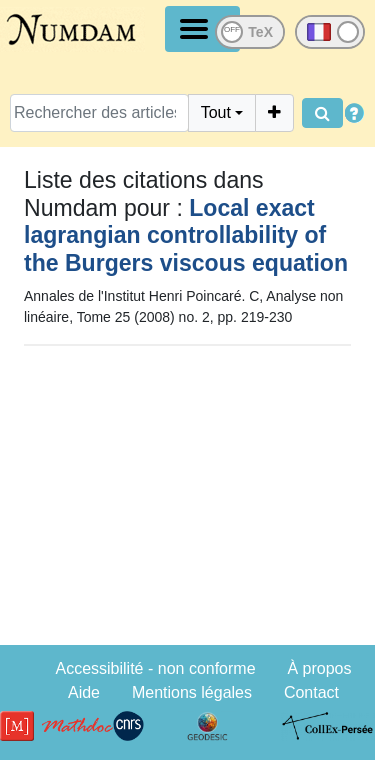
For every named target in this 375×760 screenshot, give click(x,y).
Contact (311, 692)
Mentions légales (192, 692)
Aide (84, 692)
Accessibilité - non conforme (155, 668)
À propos (319, 668)
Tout (216, 112)
